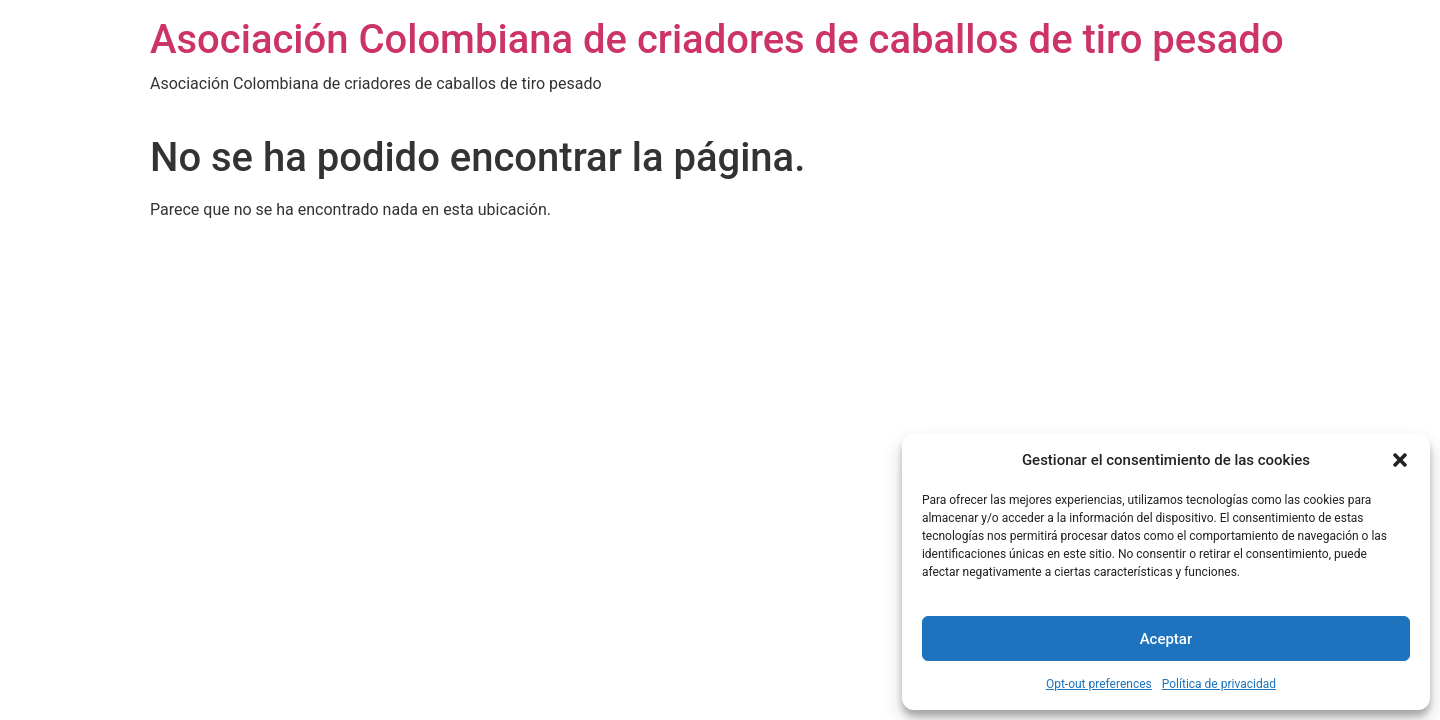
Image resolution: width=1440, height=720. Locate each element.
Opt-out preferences (1099, 684)
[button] (1400, 460)
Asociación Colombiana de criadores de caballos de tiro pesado (717, 39)
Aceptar (1166, 639)
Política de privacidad (1219, 684)
